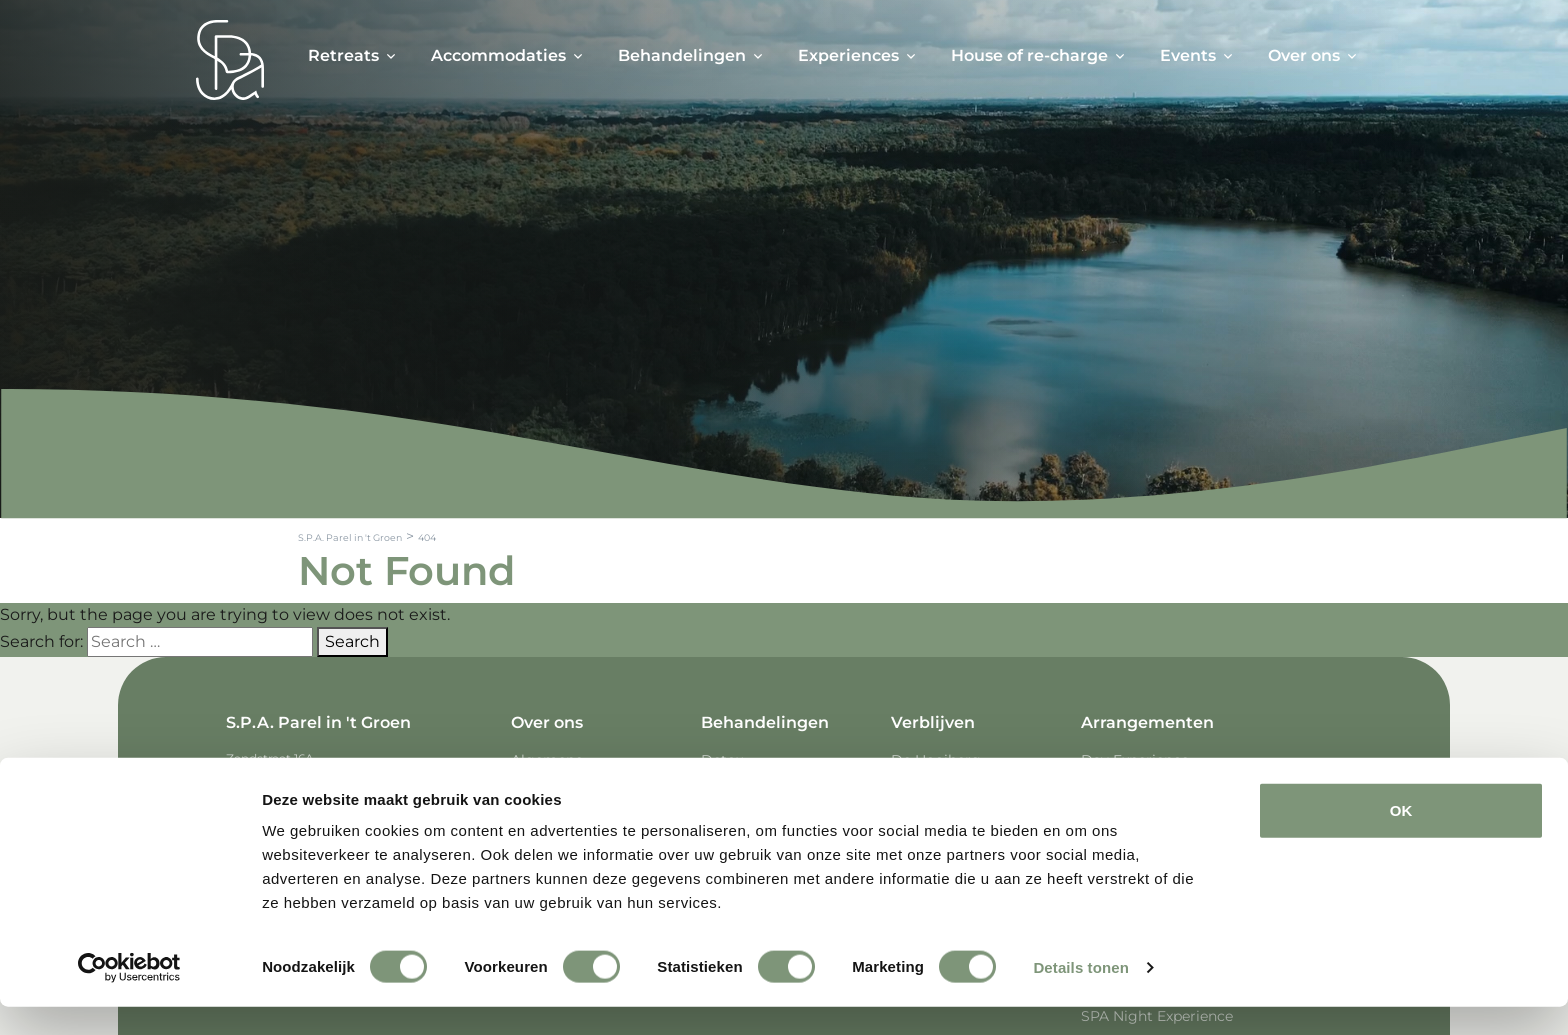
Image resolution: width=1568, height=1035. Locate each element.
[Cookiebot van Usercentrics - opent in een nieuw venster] (129, 996)
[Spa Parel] (230, 60)
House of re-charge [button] (1029, 55)
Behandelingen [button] (682, 55)
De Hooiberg (936, 760)
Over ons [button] (1304, 55)
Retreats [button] (343, 55)
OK (1401, 838)
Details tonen (1080, 995)
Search (352, 641)
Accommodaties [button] (498, 55)
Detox (722, 760)
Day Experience (1135, 760)
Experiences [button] (848, 55)
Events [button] (1188, 55)
